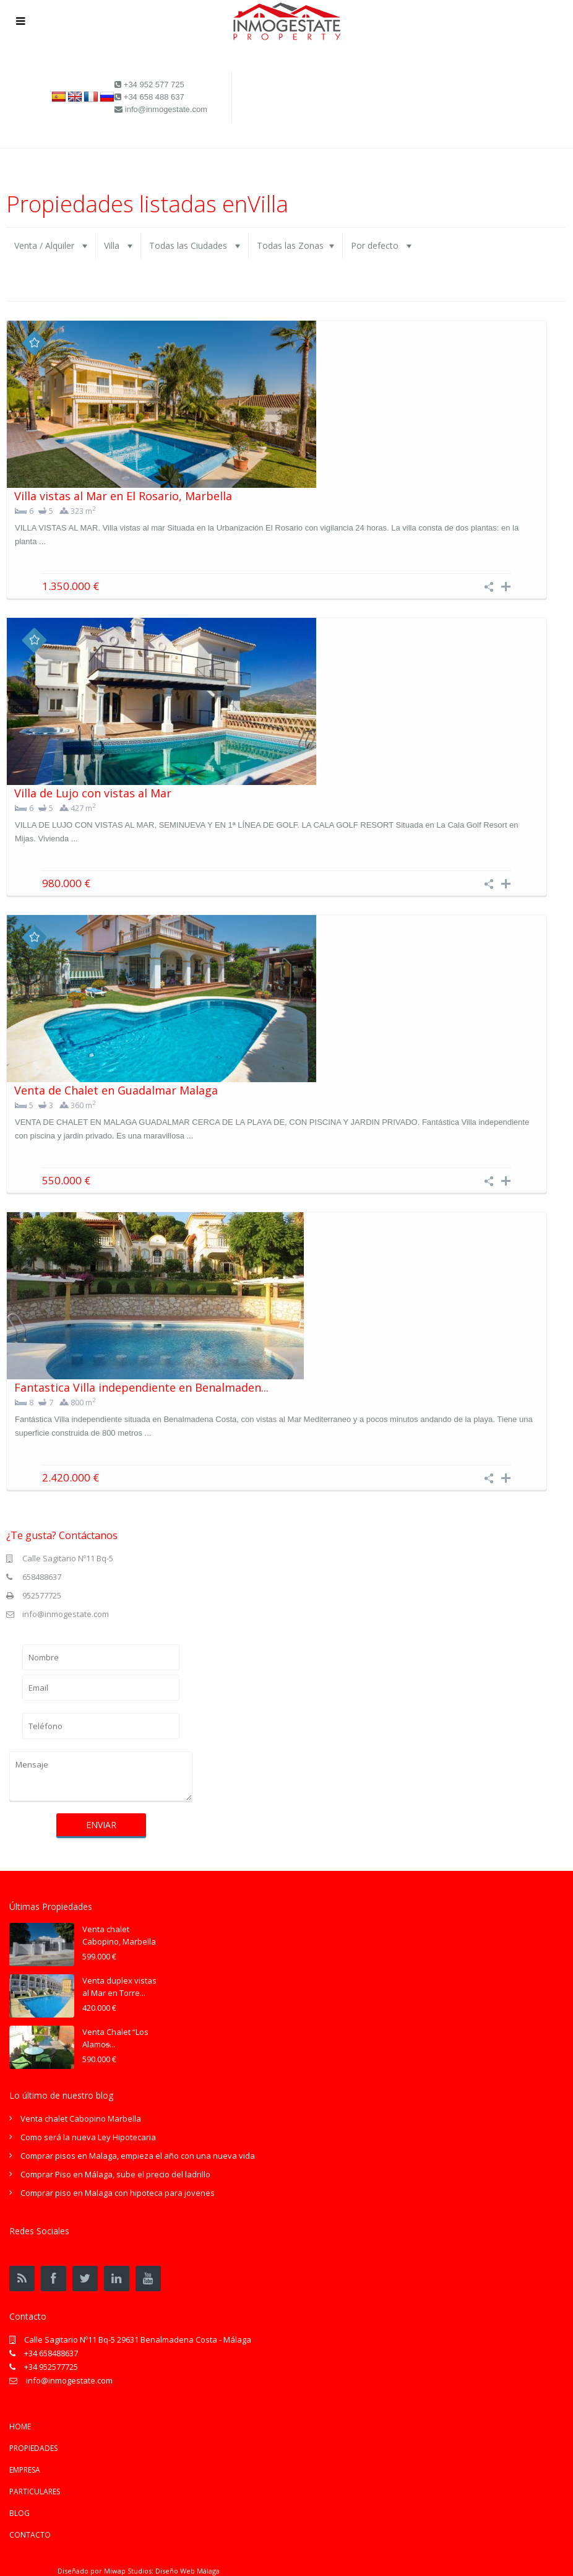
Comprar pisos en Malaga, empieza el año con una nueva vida (137, 2155)
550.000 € (66, 1180)
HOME (20, 2426)
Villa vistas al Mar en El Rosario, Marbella (123, 495)
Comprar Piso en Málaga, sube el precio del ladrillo (115, 2174)
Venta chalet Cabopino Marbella (80, 2118)
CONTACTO (30, 2535)
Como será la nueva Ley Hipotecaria (88, 2137)
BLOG (19, 2513)
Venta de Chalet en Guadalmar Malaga (116, 1090)
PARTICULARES (34, 2491)
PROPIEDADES (33, 2448)
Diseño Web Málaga (187, 2570)
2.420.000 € (70, 1477)
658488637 (41, 1576)
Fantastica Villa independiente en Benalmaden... (141, 1387)
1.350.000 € (70, 586)
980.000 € (66, 883)
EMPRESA (24, 2470)
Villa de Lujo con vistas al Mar (92, 793)
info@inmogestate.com (65, 1614)
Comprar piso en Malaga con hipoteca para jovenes (117, 2192)
